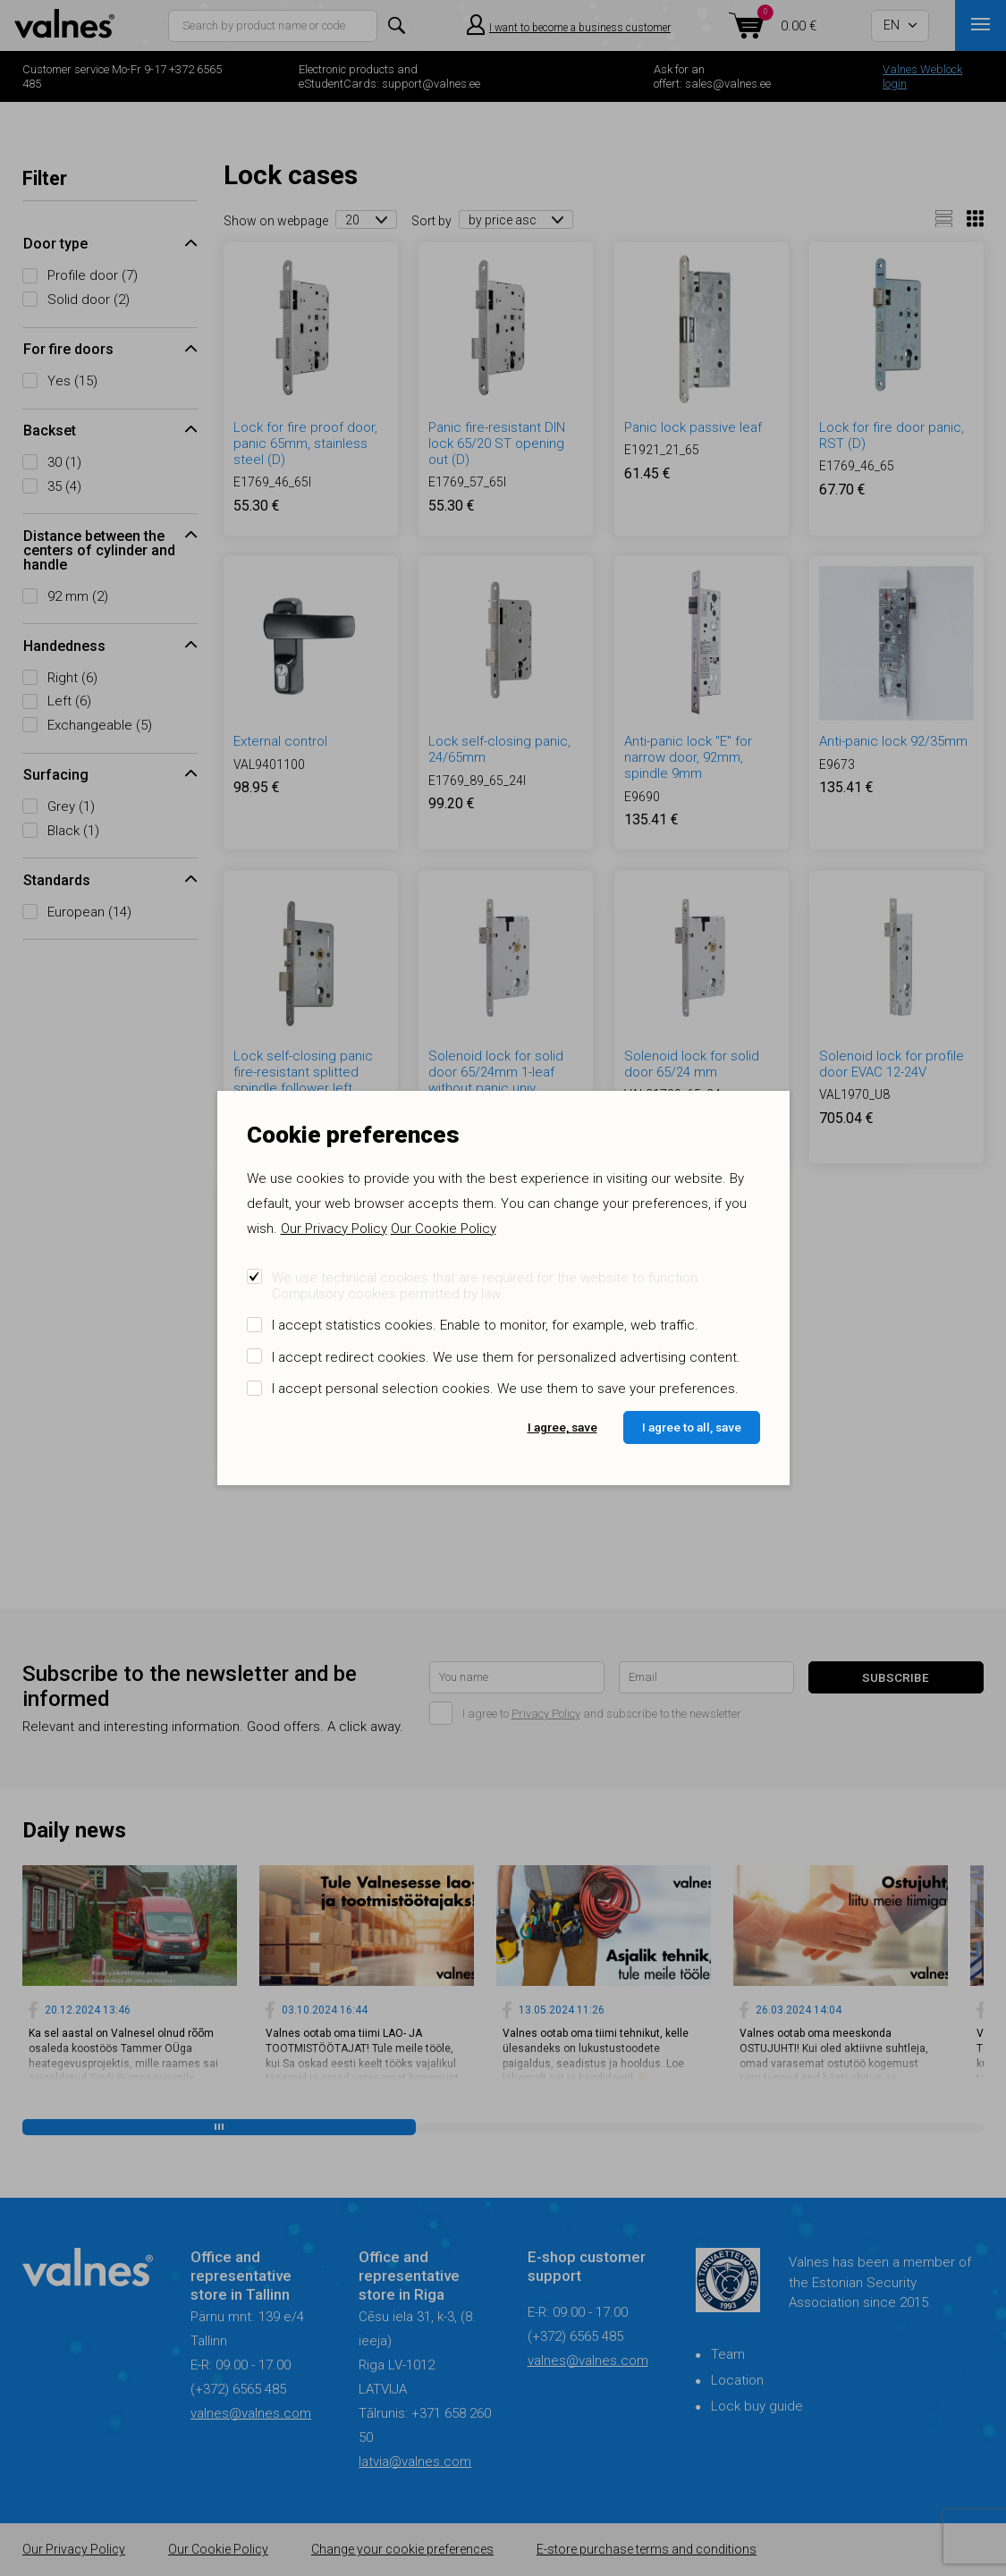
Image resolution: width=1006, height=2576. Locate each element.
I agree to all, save (691, 1427)
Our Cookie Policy (443, 1228)
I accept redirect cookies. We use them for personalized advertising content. (506, 1357)
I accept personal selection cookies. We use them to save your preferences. (505, 1389)
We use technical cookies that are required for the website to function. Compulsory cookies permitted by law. (486, 1286)
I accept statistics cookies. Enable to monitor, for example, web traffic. (485, 1325)
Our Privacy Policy (334, 1228)
